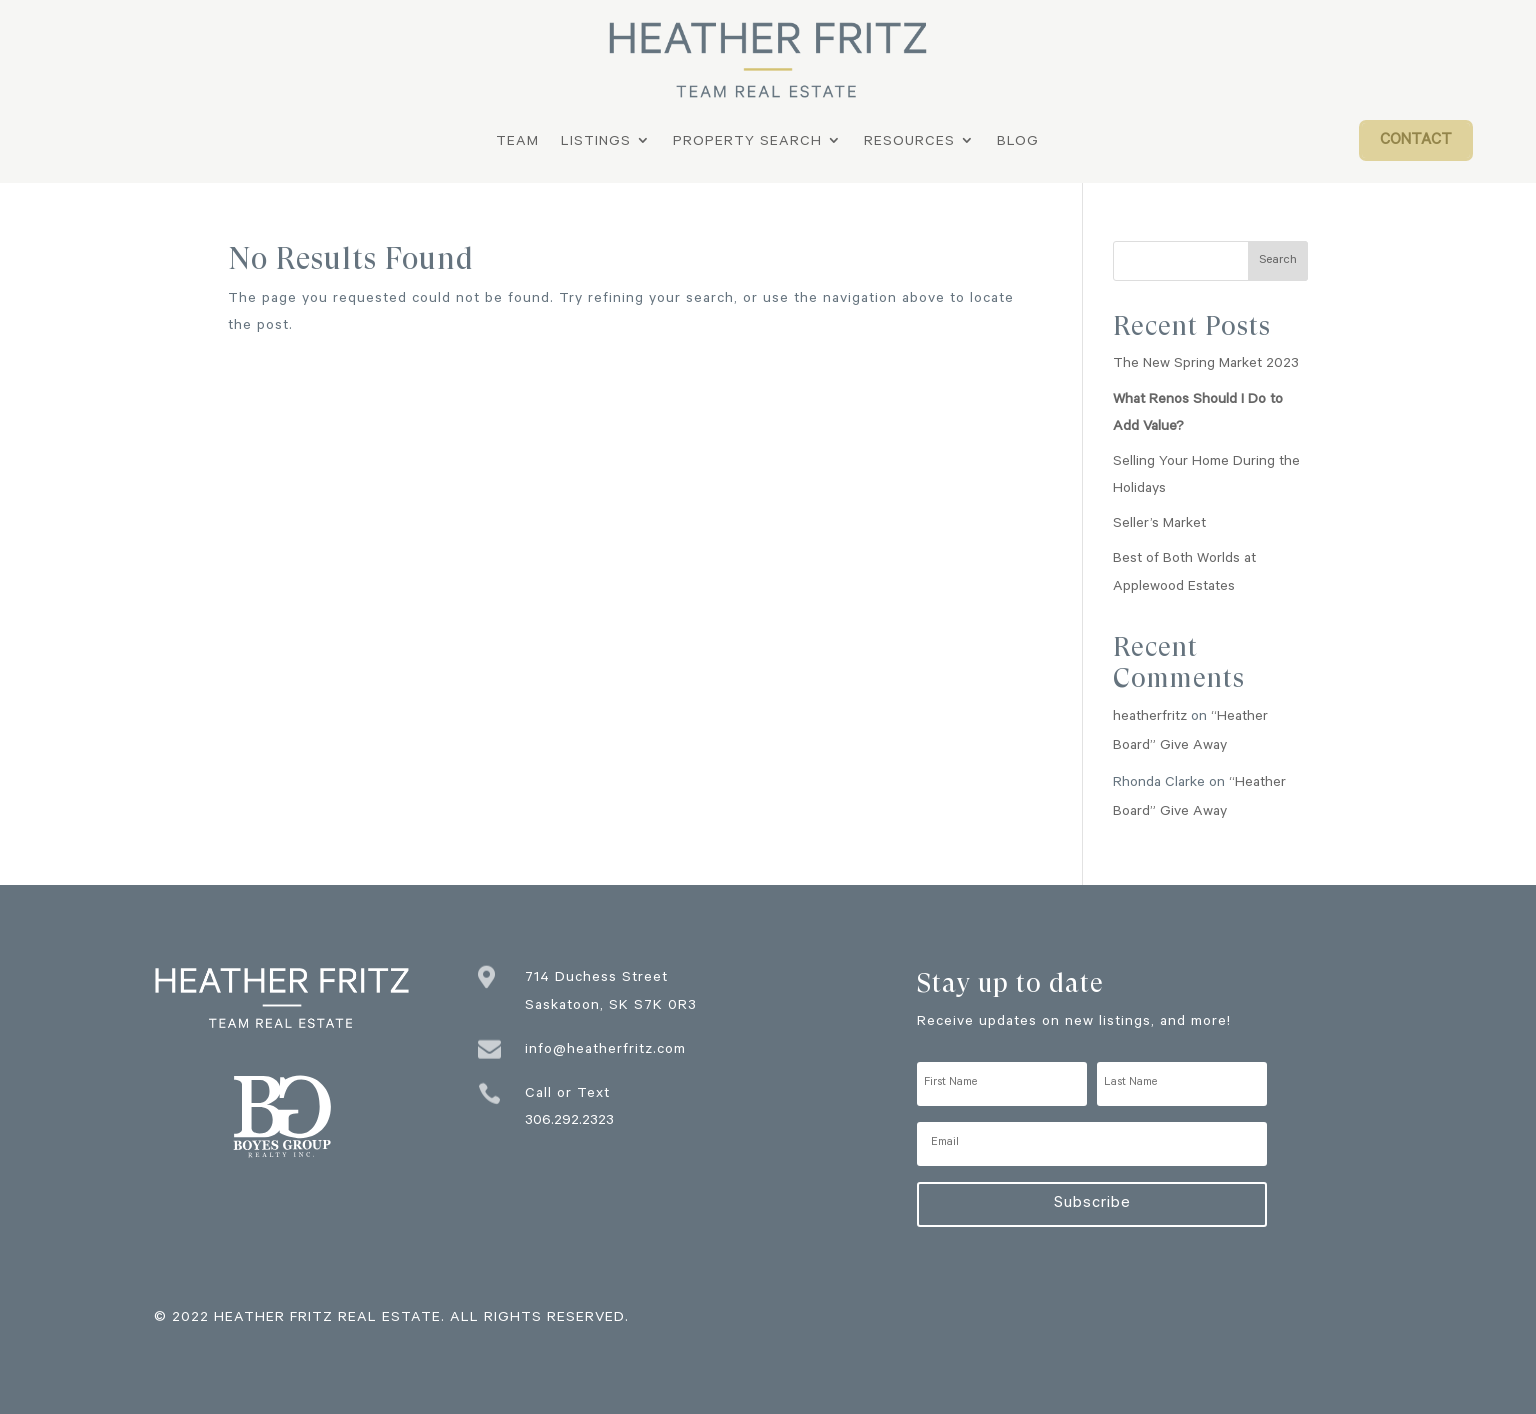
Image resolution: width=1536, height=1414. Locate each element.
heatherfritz (1150, 718)
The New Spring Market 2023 (1206, 365)
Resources (909, 143)
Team (517, 143)
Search (1278, 261)
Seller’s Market (1159, 525)
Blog (1018, 143)
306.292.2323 (569, 1122)
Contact (1416, 141)
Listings (596, 143)
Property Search (747, 143)
